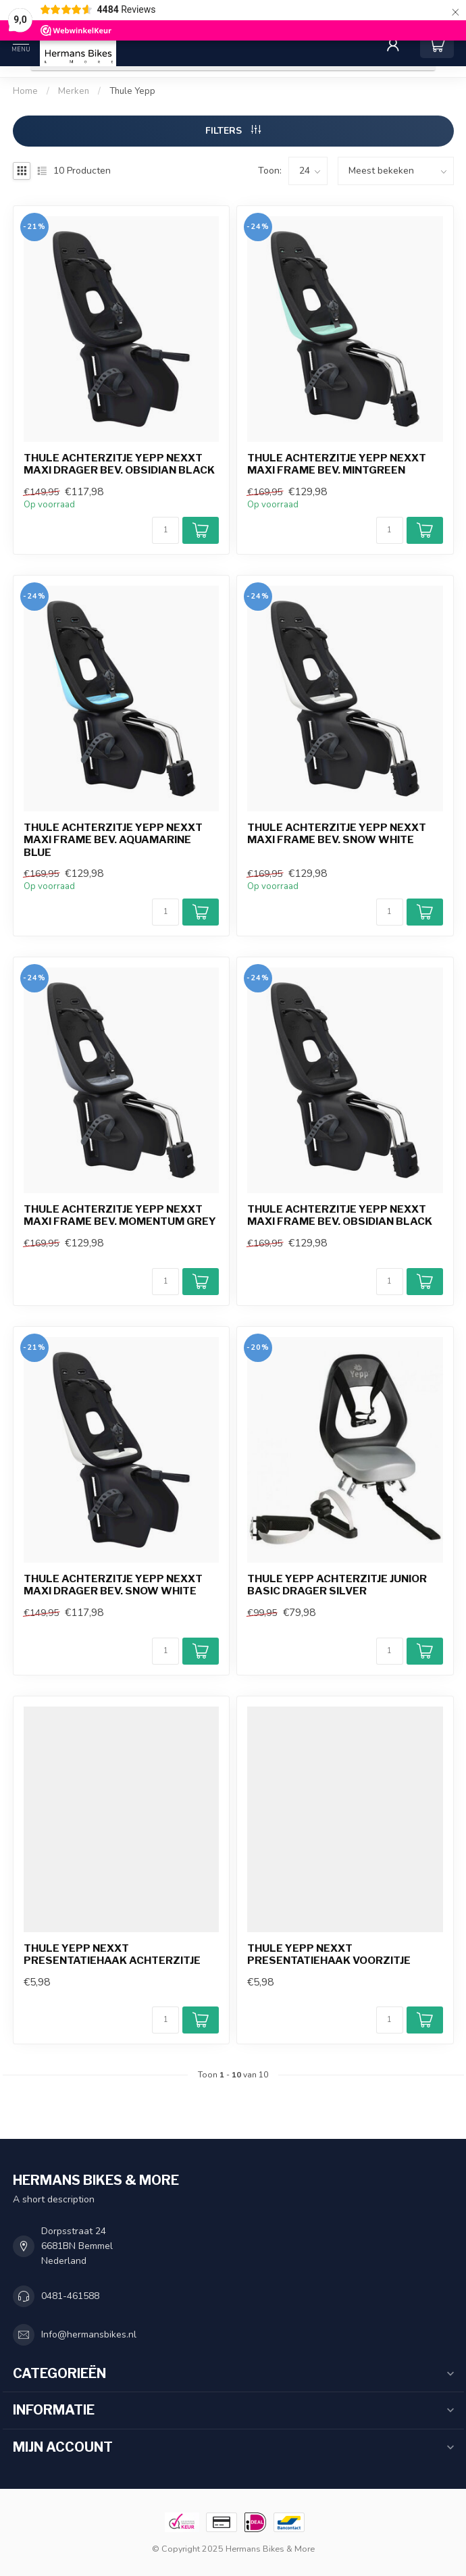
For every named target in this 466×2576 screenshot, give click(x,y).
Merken (73, 91)
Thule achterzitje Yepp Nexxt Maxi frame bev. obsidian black (339, 1215)
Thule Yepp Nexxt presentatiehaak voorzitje (329, 1954)
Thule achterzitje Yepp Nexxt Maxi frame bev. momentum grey (120, 1215)
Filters (233, 130)
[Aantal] (165, 530)
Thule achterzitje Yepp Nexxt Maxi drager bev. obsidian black (119, 464)
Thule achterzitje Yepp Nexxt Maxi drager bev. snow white (113, 1585)
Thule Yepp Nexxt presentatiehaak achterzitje (112, 1954)
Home (25, 91)
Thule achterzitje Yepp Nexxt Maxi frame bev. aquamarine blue (113, 840)
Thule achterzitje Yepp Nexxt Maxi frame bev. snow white (336, 834)
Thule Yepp (132, 91)
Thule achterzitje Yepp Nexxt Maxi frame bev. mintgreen (336, 464)
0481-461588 (70, 2296)
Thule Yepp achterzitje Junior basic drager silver (337, 1585)
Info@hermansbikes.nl (88, 2334)
